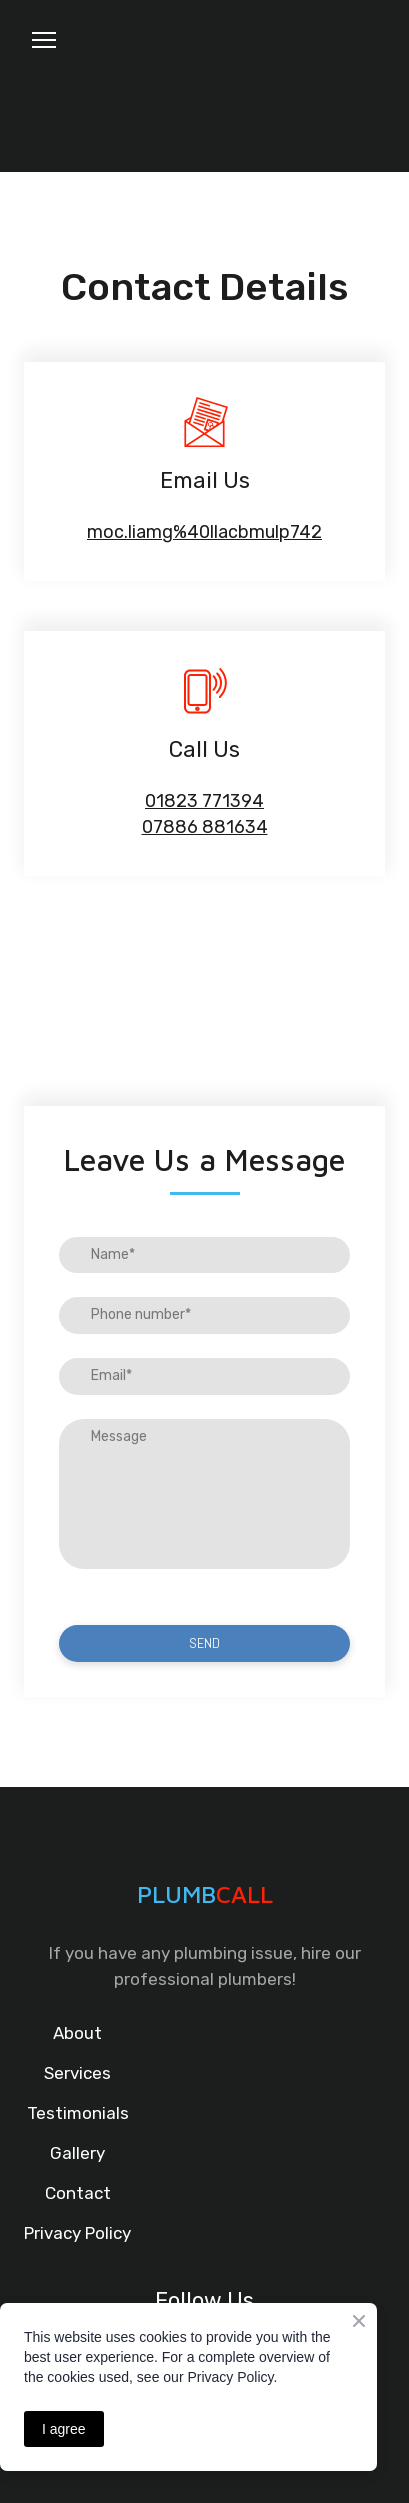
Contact (78, 2193)
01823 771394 (204, 801)
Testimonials (78, 2113)
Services (77, 2073)
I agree (64, 2429)
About (77, 2033)
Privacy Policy (77, 2233)
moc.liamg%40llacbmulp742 (204, 532)
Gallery (77, 2153)
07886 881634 (205, 827)
